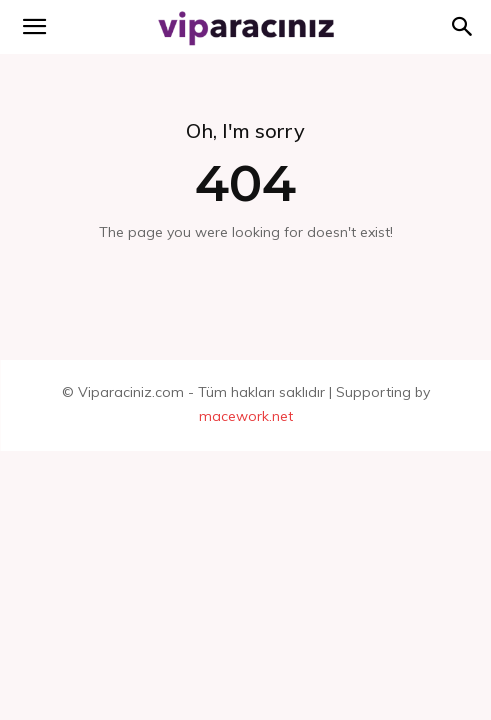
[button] (463, 27)
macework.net (246, 416)
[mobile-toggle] (34, 27)
